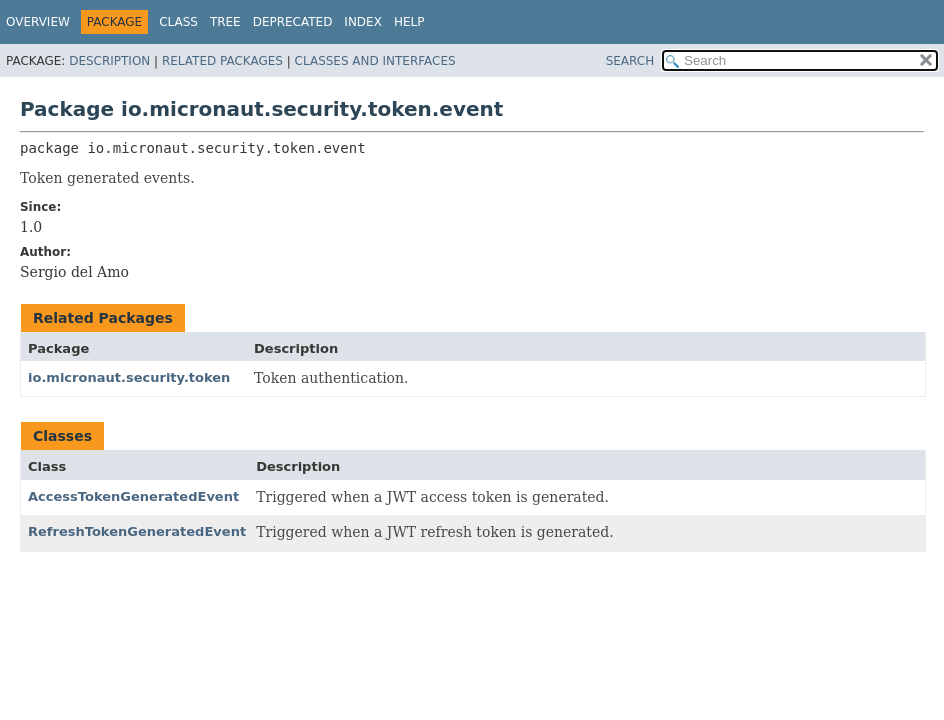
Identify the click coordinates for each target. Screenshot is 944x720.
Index (363, 22)
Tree (225, 22)
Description (109, 61)
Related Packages (222, 61)
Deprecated (293, 22)
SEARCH (630, 61)
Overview (38, 22)
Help (409, 22)
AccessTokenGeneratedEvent (133, 496)
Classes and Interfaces (375, 61)
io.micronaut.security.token (129, 377)
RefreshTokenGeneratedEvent (137, 531)
